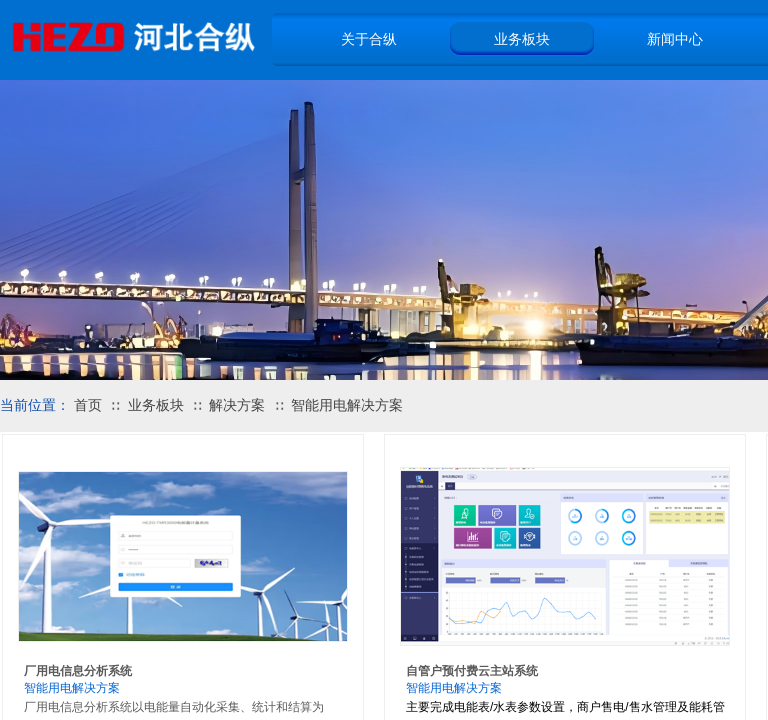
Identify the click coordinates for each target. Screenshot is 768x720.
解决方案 (237, 405)
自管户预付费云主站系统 (472, 671)
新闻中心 (675, 39)
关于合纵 (369, 39)
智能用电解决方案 (347, 405)
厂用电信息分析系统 (78, 671)
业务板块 (156, 405)
